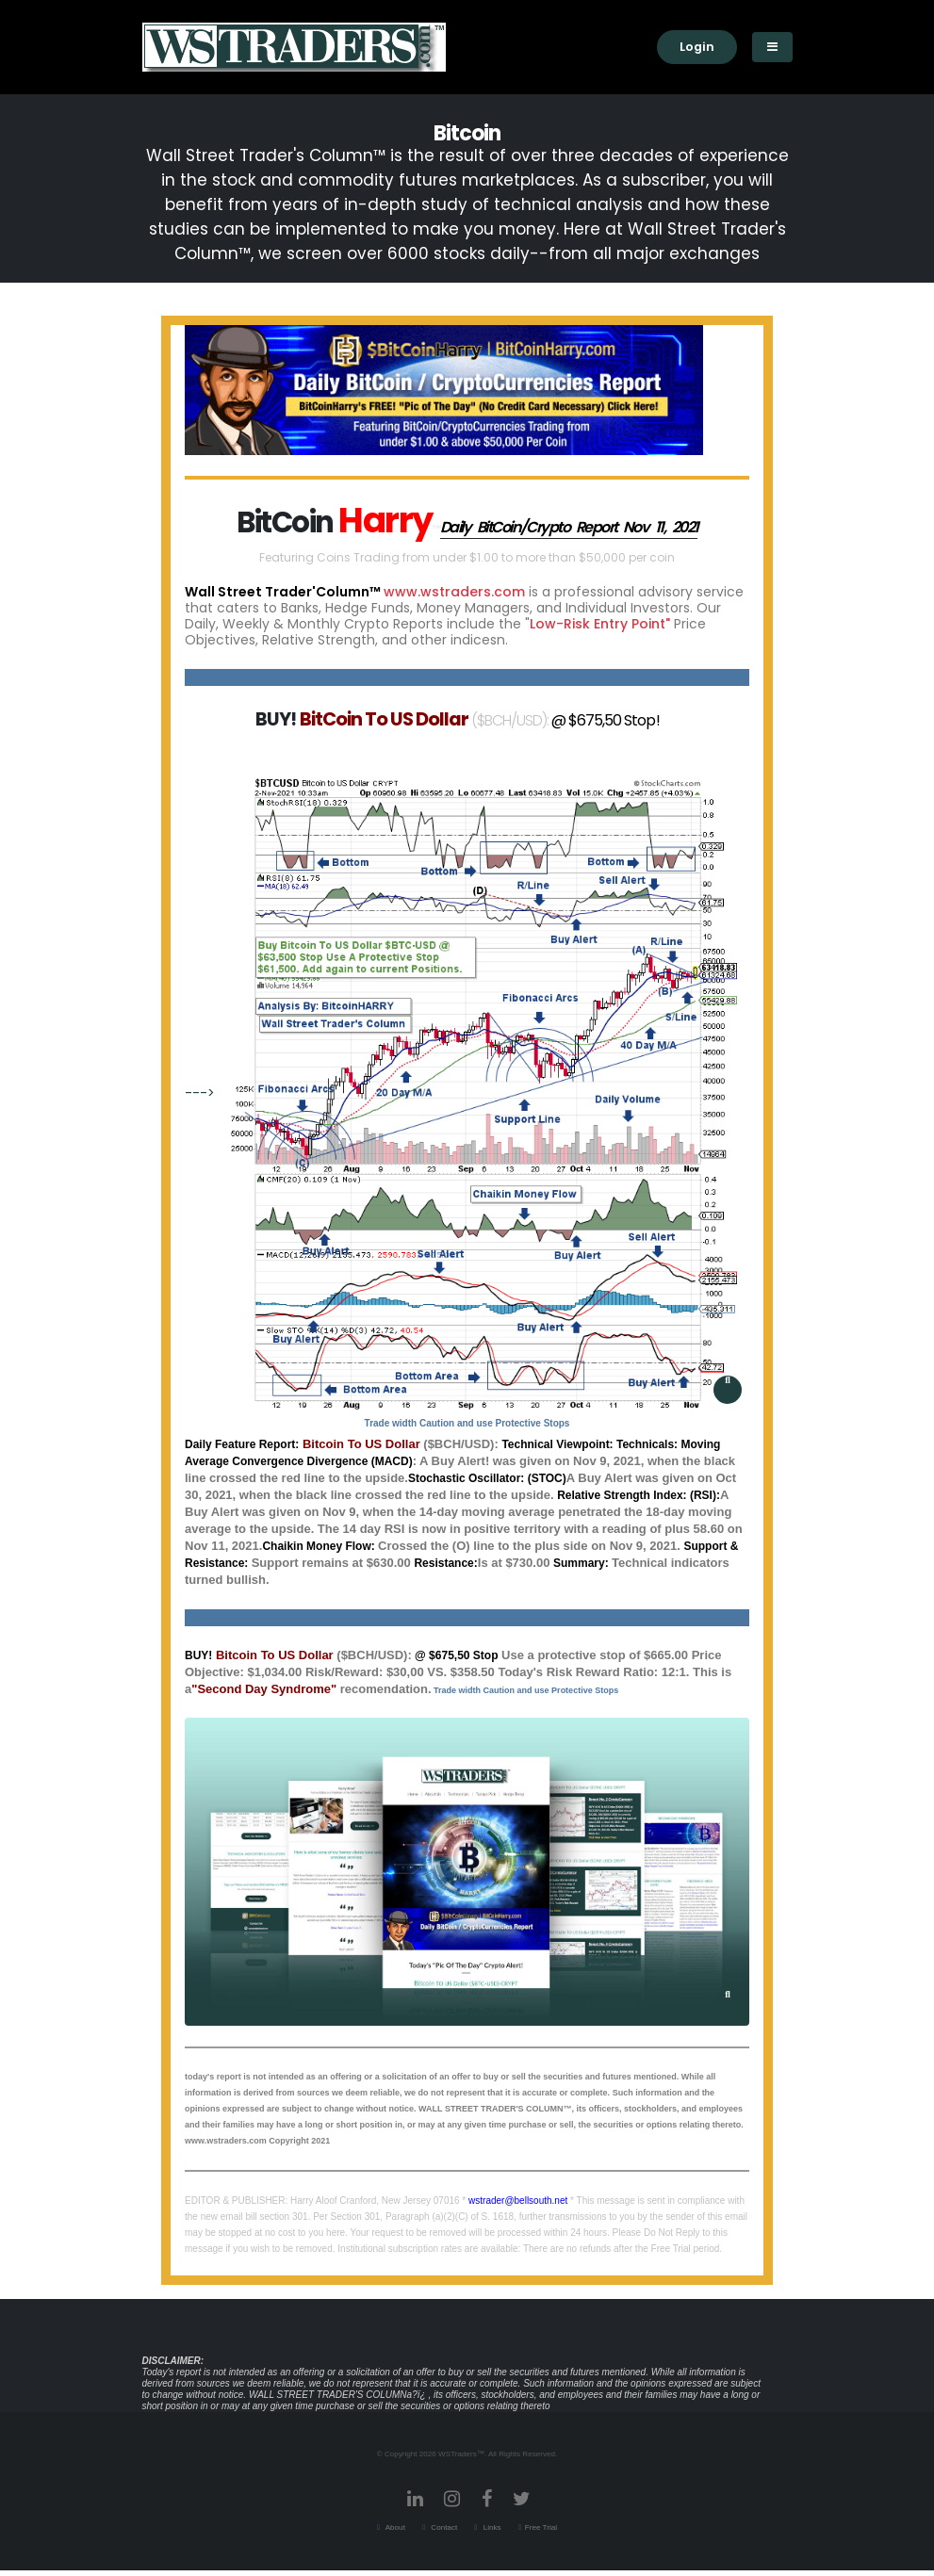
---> (463, 1093)
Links (490, 2527)
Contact (443, 2527)
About (394, 2527)
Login (697, 47)
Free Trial (541, 2527)
